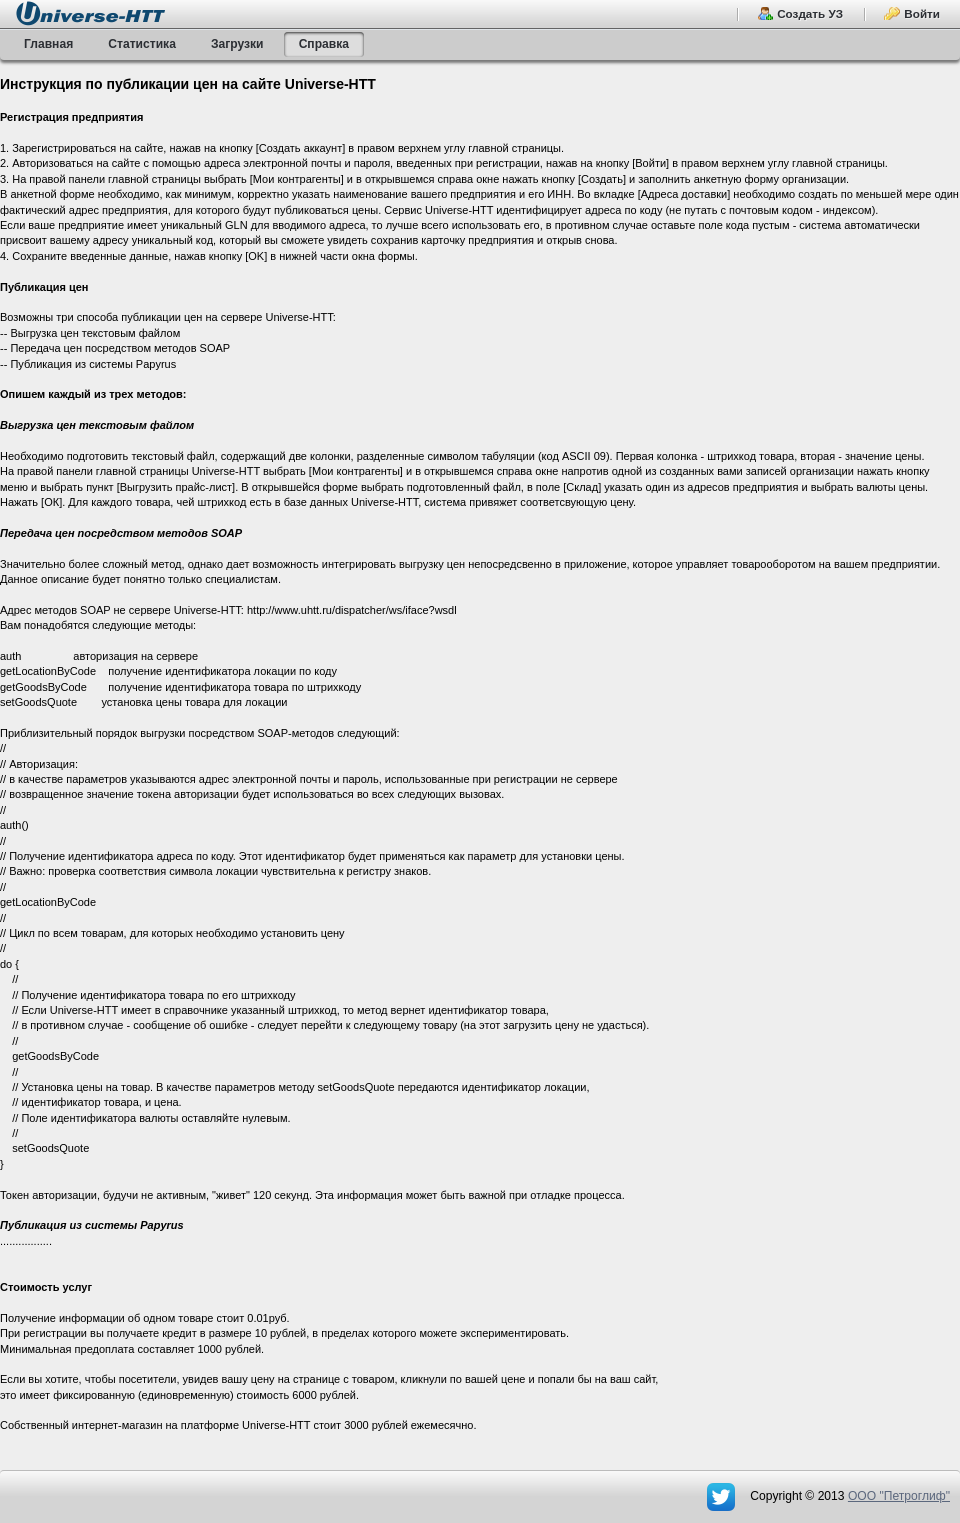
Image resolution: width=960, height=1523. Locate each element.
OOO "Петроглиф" (899, 1496)
